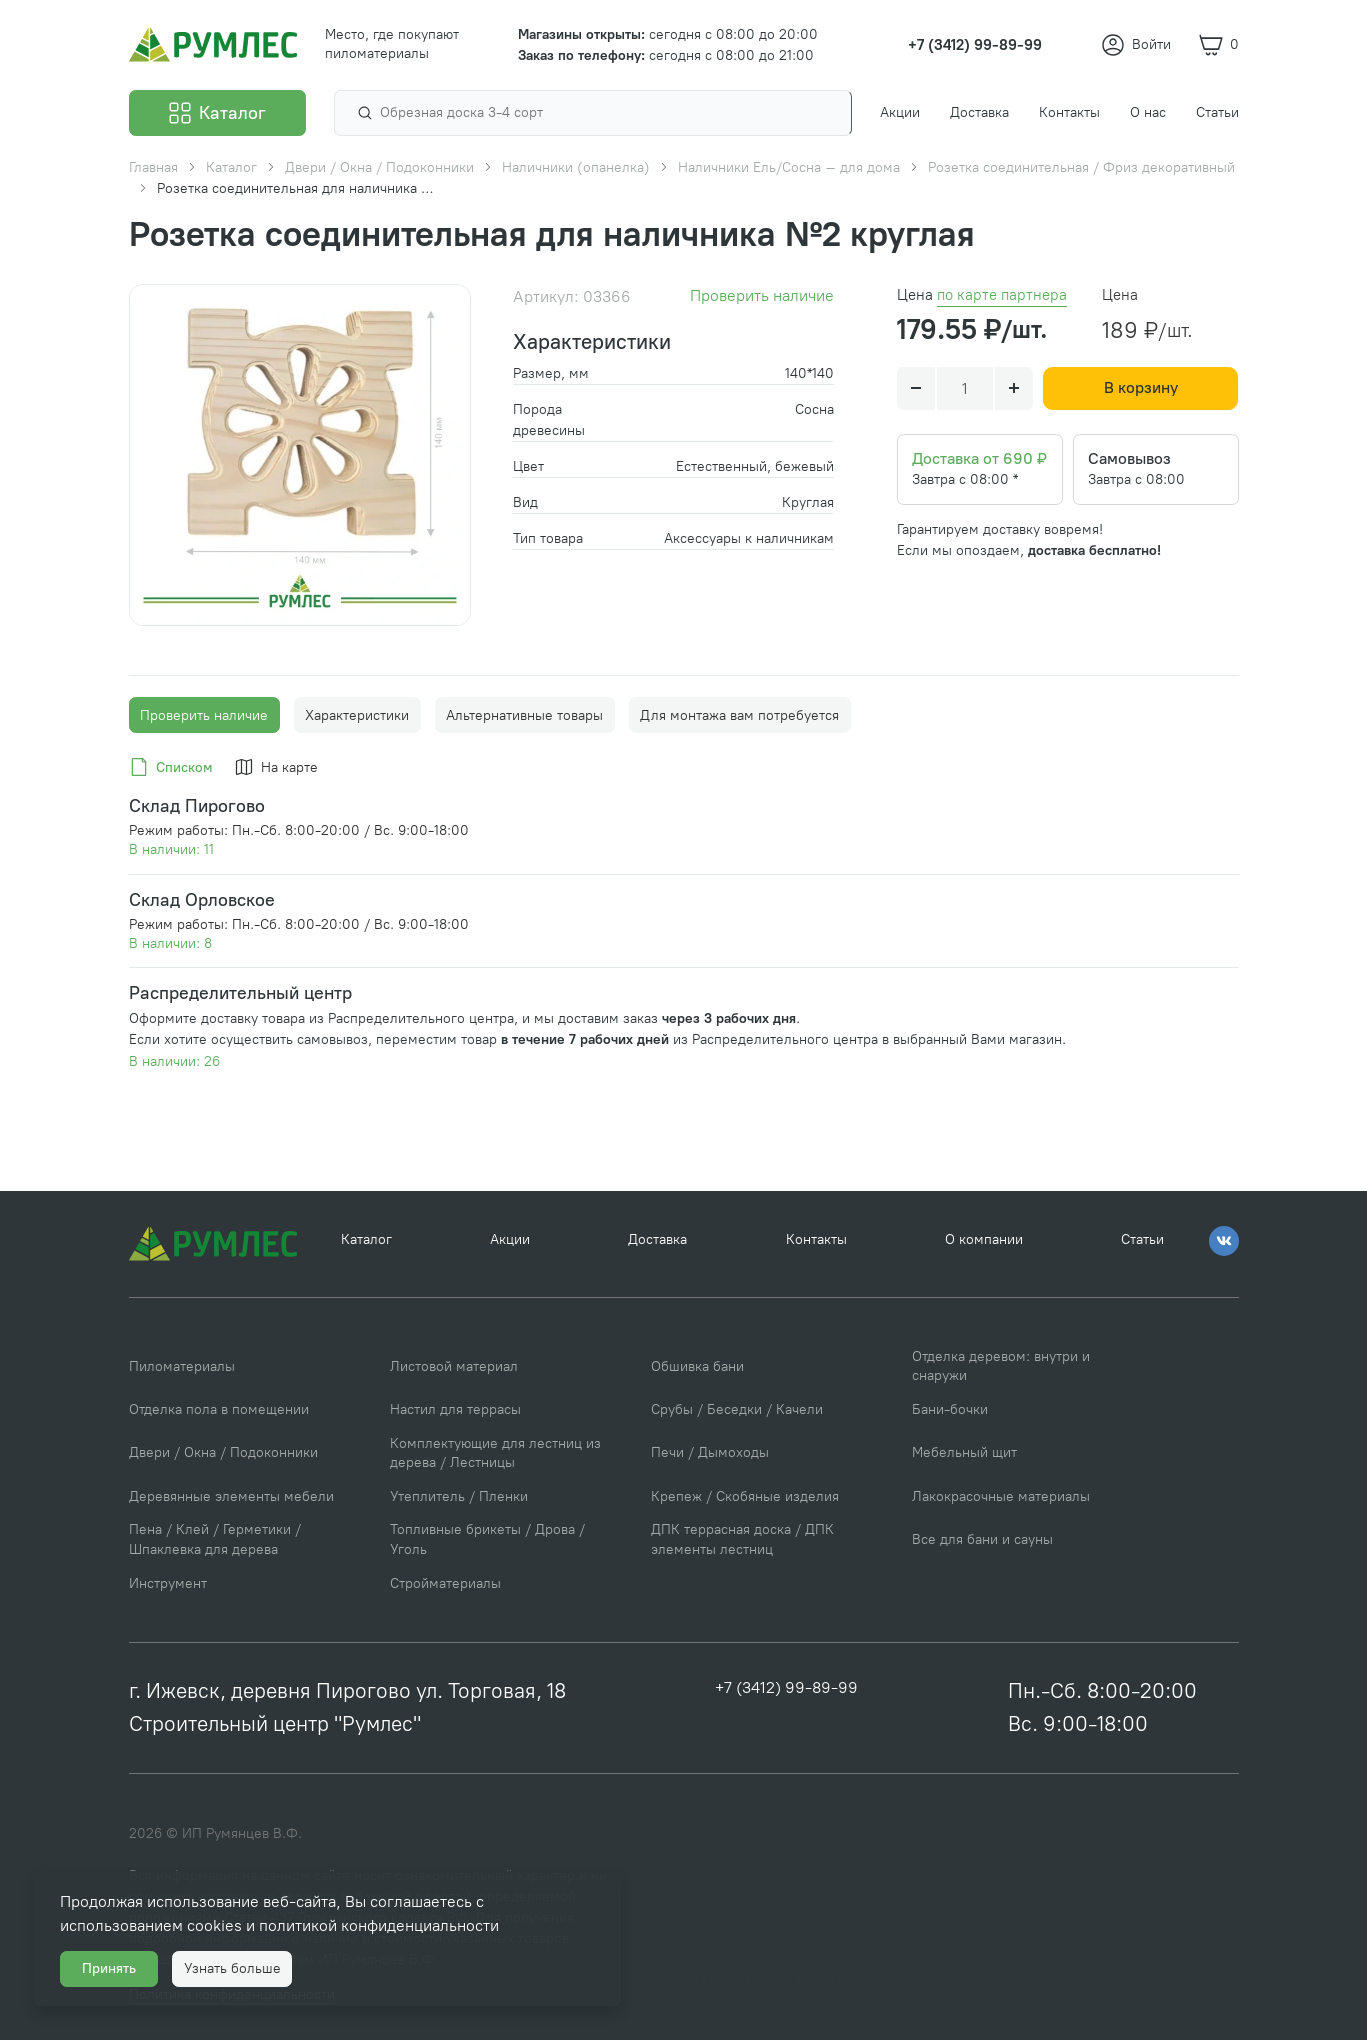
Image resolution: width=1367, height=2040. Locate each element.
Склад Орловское (202, 899)
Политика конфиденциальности (802, 1980)
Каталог (366, 1243)
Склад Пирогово (197, 805)
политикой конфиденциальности (390, 1915)
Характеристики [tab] (357, 715)
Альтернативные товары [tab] (524, 715)
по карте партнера (1002, 295)
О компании (984, 1243)
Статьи (1142, 1243)
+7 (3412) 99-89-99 (787, 1690)
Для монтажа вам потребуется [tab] (739, 715)
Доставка (657, 1243)
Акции (510, 1243)
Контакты (816, 1243)
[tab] (174, 768)
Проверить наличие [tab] (204, 715)
